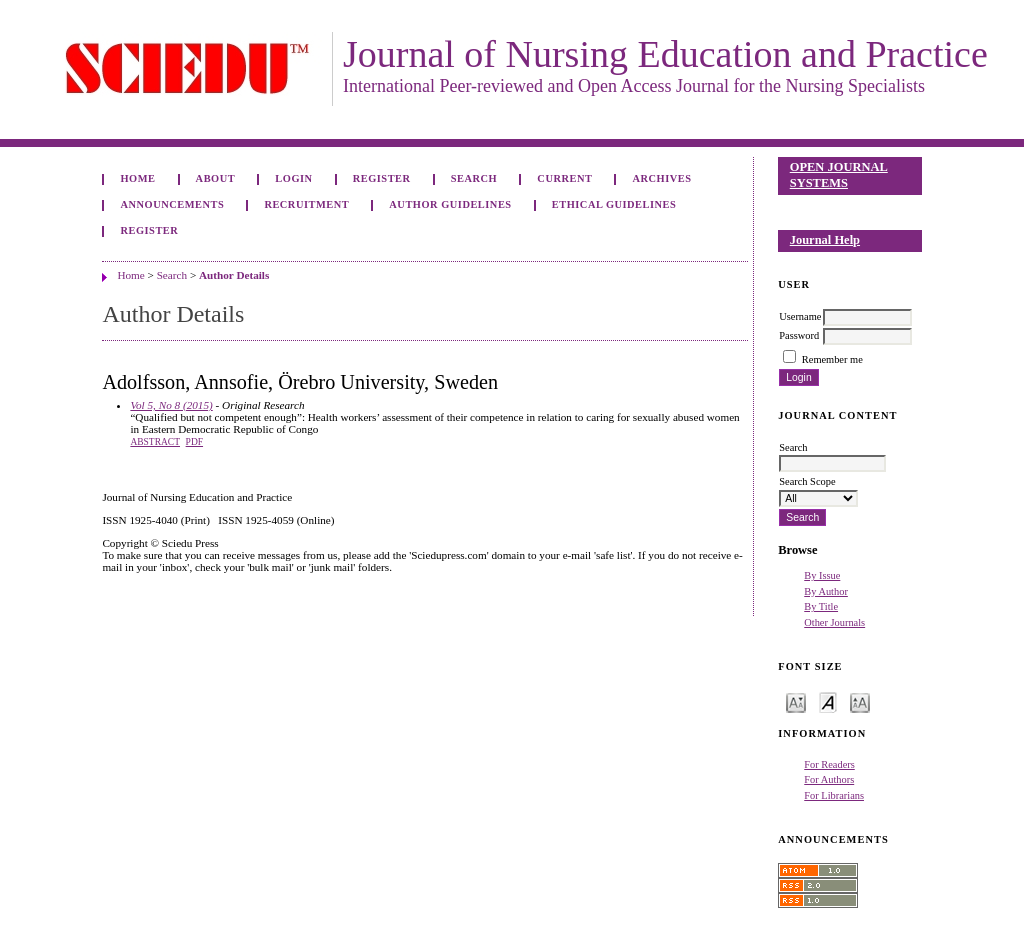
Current (564, 178)
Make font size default (828, 701)
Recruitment (306, 204)
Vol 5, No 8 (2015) (171, 405)
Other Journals (834, 622)
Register (382, 178)
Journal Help (825, 240)
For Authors (829, 779)
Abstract (155, 442)
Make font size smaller (796, 701)
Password (799, 335)
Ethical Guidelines (614, 204)
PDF (194, 442)
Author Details (234, 275)
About (216, 178)
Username (800, 316)
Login (293, 178)
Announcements (172, 204)
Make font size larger (860, 701)
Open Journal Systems (839, 175)
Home (137, 178)
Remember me (832, 359)
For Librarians (834, 795)
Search (474, 178)
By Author (826, 591)
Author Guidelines (450, 204)
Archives (662, 178)
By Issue (822, 575)
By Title (821, 606)
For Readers (829, 764)
